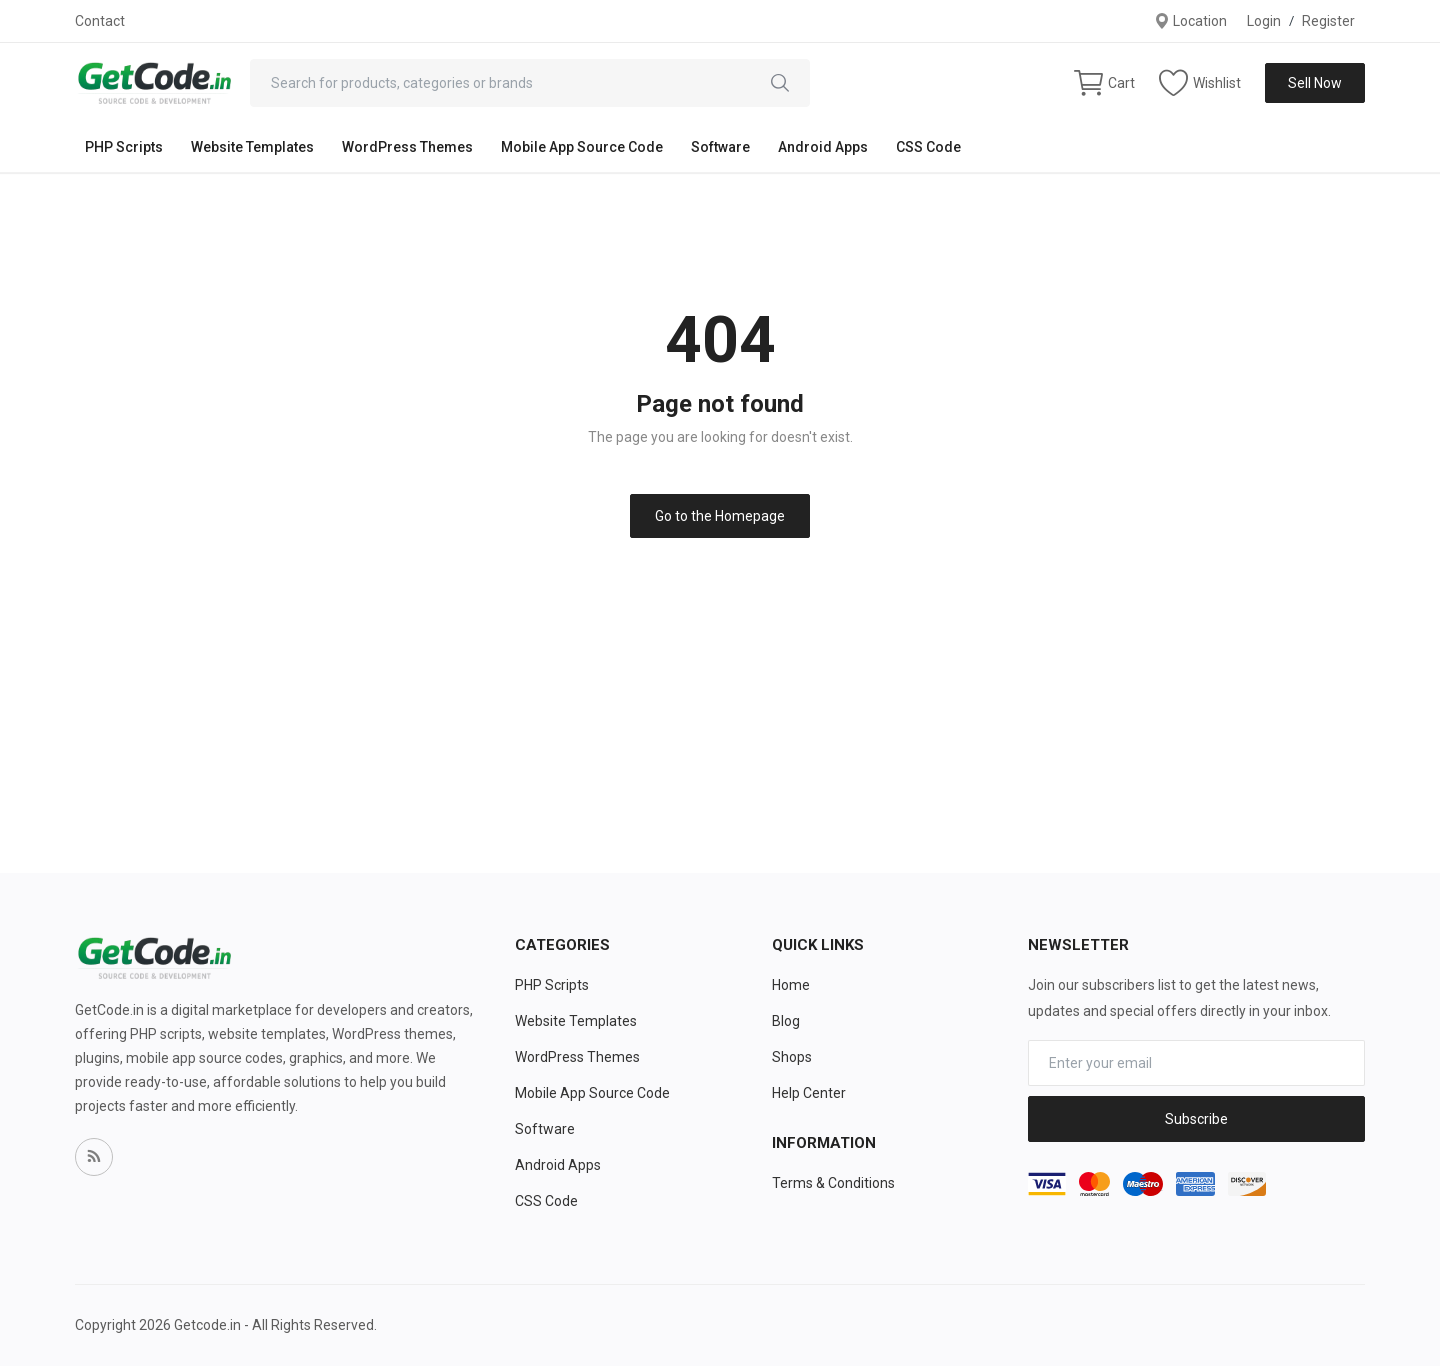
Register (1328, 21)
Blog (786, 1021)
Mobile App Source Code (582, 147)
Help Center (809, 1093)
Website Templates (252, 147)
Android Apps (823, 147)
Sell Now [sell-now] (1315, 83)
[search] (780, 83)
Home (791, 985)
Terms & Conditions (833, 1183)
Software (720, 147)
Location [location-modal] (1190, 21)
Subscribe (1196, 1119)
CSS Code (928, 147)
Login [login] (1264, 21)
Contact (100, 21)
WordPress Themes (407, 147)
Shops (792, 1057)
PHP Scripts (124, 147)
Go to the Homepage (720, 516)
